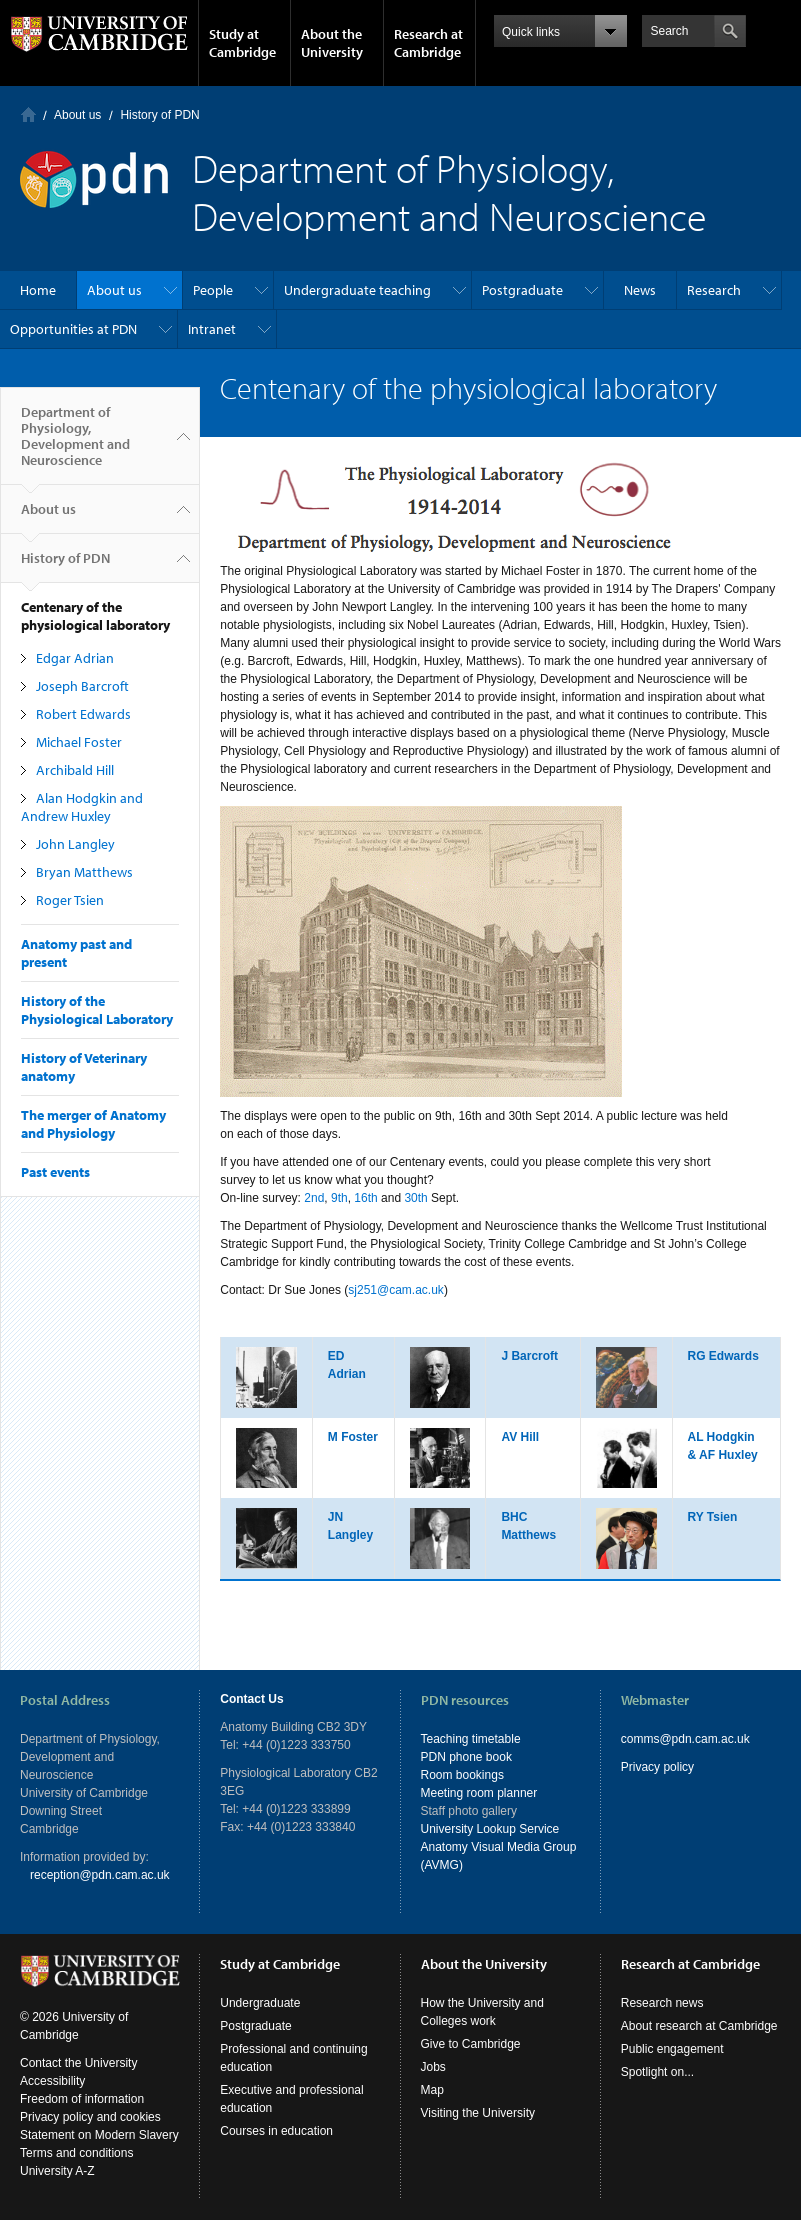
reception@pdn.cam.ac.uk (100, 1875)
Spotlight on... (657, 2072)
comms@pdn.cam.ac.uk (685, 1739)
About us (77, 115)
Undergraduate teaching (357, 290)
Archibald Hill (75, 770)
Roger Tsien (70, 900)
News (640, 290)
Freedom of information (82, 2099)
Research (714, 290)
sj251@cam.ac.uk (396, 1290)
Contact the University (78, 2063)
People (213, 290)
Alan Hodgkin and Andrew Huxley (82, 807)
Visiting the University (478, 2113)
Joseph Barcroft (82, 686)
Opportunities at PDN (73, 329)
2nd (314, 1198)
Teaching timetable (471, 1739)
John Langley (75, 844)
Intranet (212, 329)
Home (28, 114)
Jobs (433, 2067)
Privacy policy (657, 1767)
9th (339, 1198)
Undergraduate (260, 2003)
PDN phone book (466, 1757)
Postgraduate (522, 290)
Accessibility (52, 2081)
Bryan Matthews (84, 872)
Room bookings (462, 1775)
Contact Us (251, 1699)
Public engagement (672, 2049)
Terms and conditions (76, 2153)
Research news (662, 2003)
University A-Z (57, 2171)
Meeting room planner (479, 1793)
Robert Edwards (83, 714)
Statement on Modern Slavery (99, 2135)
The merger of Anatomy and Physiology (93, 1124)
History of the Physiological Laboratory (97, 1010)
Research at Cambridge (428, 43)
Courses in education (276, 2131)
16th (365, 1198)
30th (415, 1198)
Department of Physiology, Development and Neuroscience (75, 444)
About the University (332, 43)
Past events (55, 1172)
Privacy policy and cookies (90, 2117)
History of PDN (159, 115)
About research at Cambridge (699, 2026)
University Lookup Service (490, 1829)
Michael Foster (79, 742)
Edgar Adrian (75, 658)
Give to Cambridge (471, 2044)
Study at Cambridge (242, 43)
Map (432, 2090)
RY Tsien (713, 1517)
